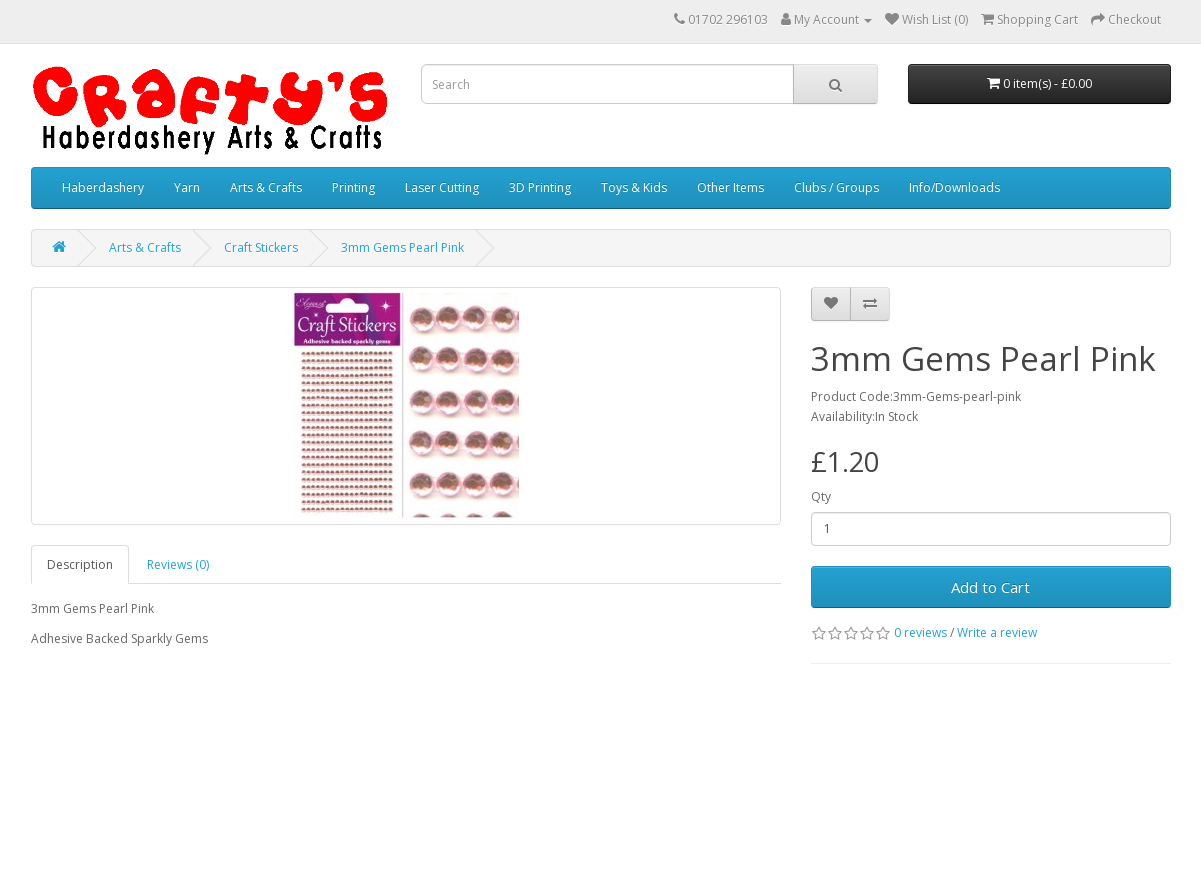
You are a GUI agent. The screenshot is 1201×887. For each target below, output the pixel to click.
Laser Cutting (442, 187)
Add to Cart (990, 587)
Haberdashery (103, 187)
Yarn (187, 187)
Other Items (730, 187)
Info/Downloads (954, 187)
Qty (821, 496)
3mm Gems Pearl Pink (402, 247)
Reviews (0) (178, 564)
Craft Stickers (261, 247)
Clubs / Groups (836, 187)
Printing (353, 187)
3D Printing (540, 187)
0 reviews (920, 632)
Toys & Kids (634, 187)
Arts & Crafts (266, 187)
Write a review (997, 632)
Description (80, 564)
